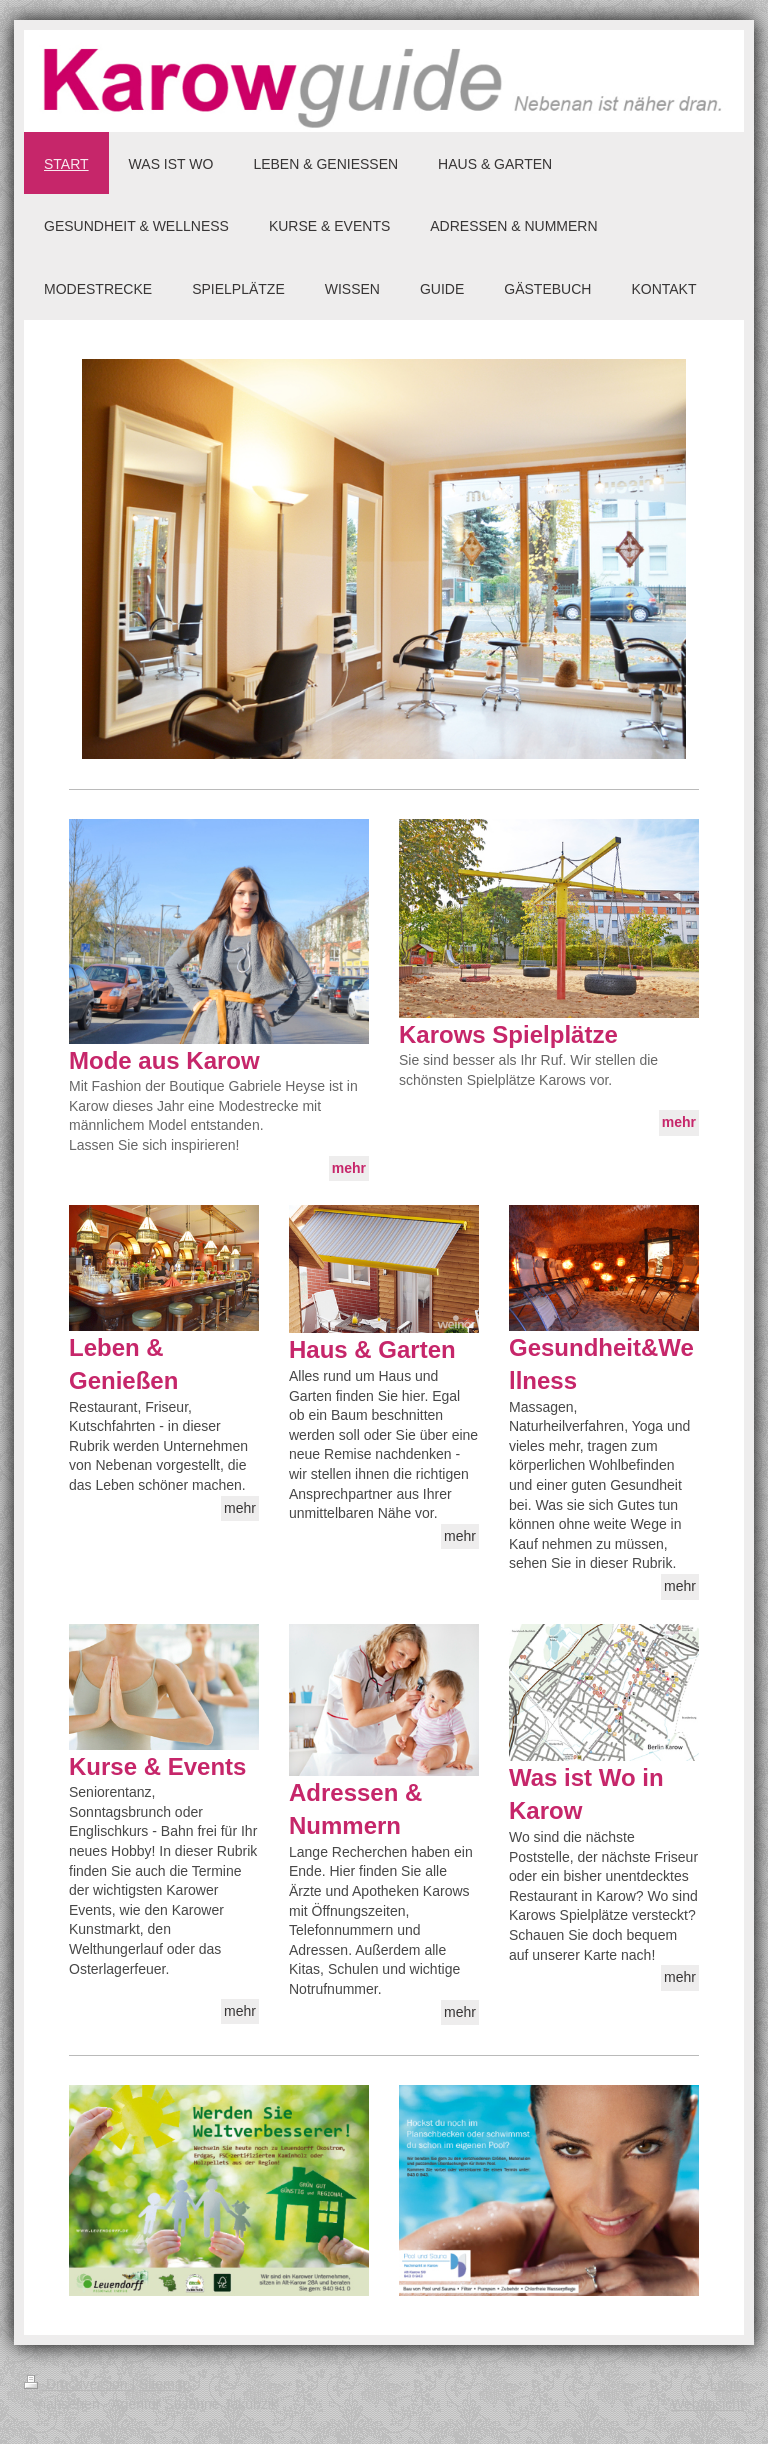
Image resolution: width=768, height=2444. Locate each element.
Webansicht (707, 2404)
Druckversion (77, 2384)
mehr (240, 1508)
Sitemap (164, 2384)
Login (727, 2384)
